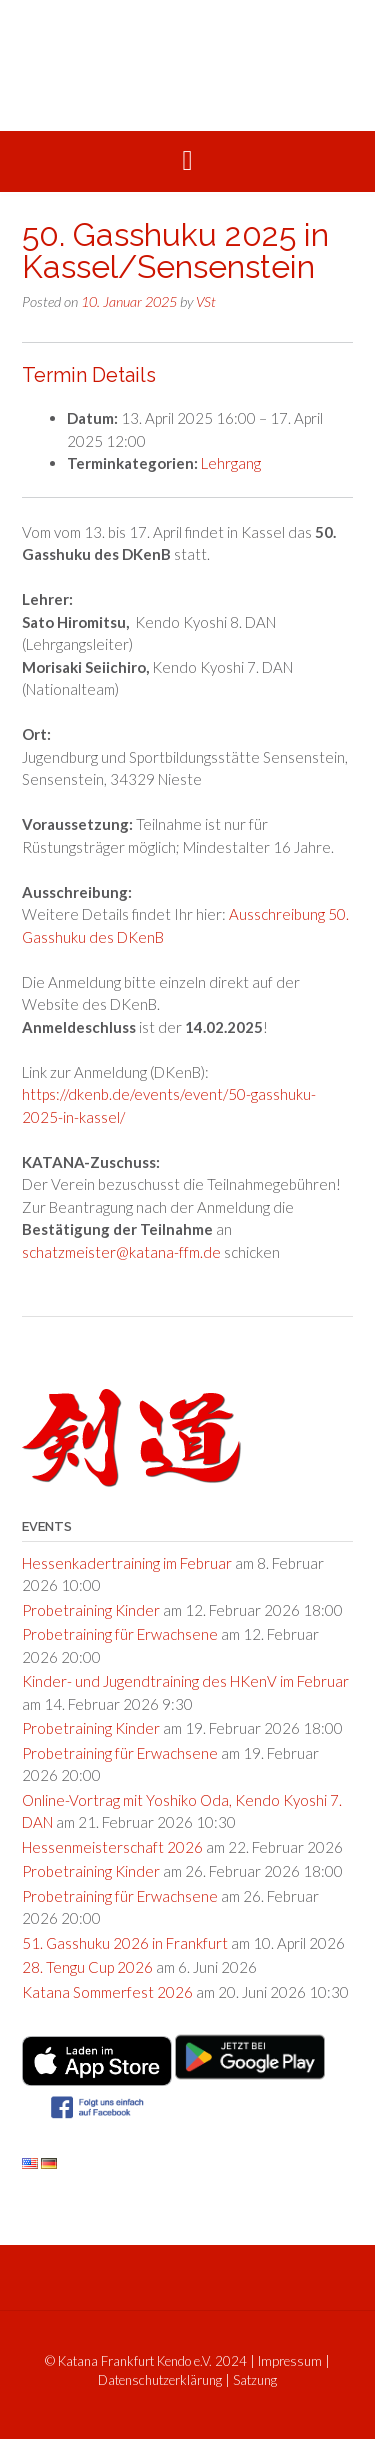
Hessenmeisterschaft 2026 (112, 1847)
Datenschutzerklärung (160, 2380)
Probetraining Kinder (91, 1610)
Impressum (290, 2361)
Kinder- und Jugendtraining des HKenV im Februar (185, 1681)
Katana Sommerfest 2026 (107, 1992)
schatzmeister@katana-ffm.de (121, 1252)
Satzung (255, 2380)
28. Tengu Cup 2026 (87, 1967)
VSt (206, 301)
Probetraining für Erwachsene (120, 1634)
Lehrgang (231, 463)
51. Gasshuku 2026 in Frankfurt (125, 1943)
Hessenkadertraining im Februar (127, 1563)
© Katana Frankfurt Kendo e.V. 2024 (146, 2361)
